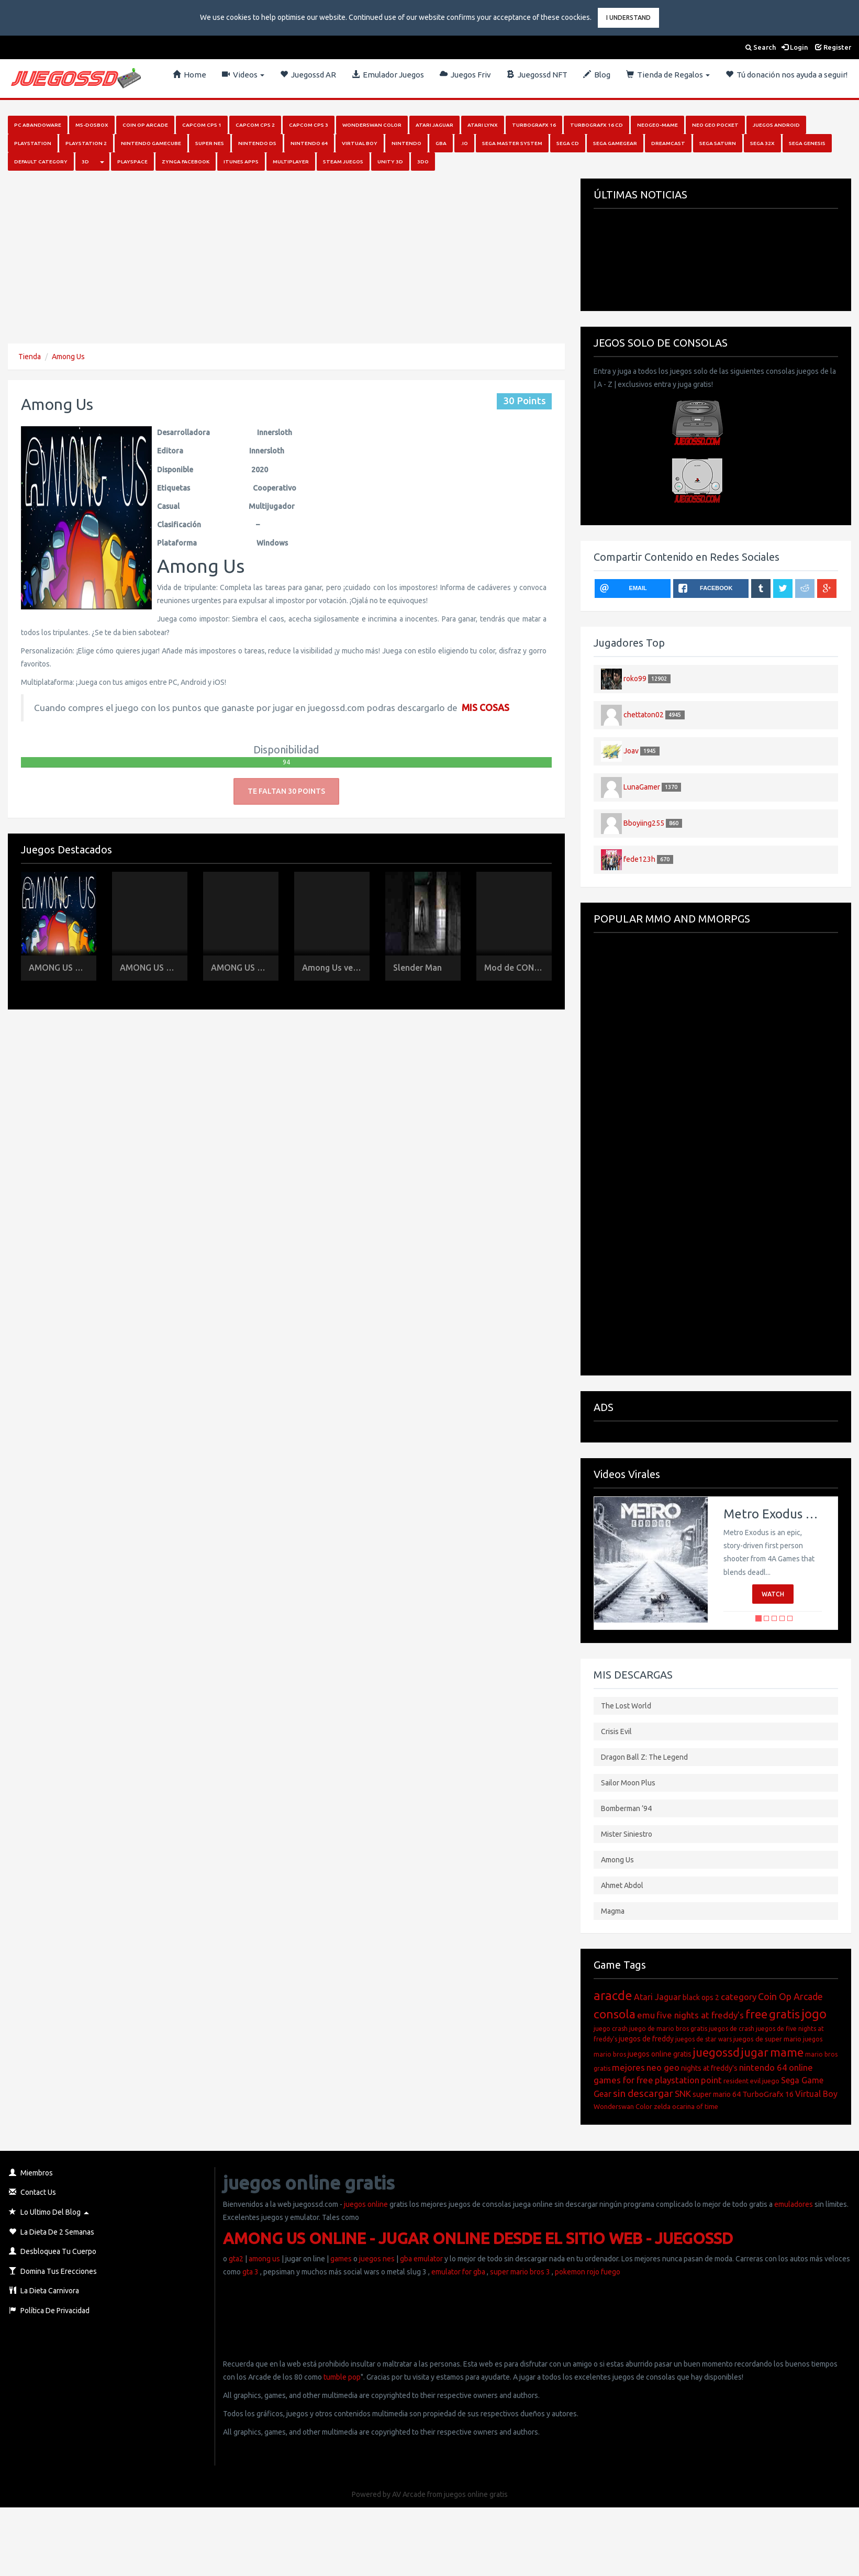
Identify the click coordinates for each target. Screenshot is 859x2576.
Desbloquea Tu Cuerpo (52, 2251)
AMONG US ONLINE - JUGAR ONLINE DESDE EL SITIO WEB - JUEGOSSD (478, 2238)
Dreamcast (668, 143)
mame (787, 2052)
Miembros (31, 2173)
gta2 (236, 2259)
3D (85, 161)
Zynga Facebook (185, 161)
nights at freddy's (709, 2068)
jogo (814, 2014)
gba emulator (421, 2259)
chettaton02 (643, 714)
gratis (784, 2013)
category (738, 1997)
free (756, 2013)
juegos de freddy (646, 2039)
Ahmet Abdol (622, 1885)
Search (760, 47)
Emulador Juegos (388, 74)
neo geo (662, 2067)
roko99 (634, 678)
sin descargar (643, 2093)
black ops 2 (701, 1997)
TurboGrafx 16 (768, 2094)
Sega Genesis (807, 143)
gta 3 (250, 2272)
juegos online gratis (659, 2054)
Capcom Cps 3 (308, 125)
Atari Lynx (482, 125)
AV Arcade (409, 2494)
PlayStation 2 (86, 143)
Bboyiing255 (643, 822)
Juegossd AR (308, 74)
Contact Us (32, 2192)
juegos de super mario (767, 2038)
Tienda (29, 356)
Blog (596, 74)
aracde (613, 1996)
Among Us (68, 356)
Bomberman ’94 (626, 1808)
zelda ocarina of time (686, 2106)
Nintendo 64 (309, 143)
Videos (243, 74)
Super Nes (209, 143)
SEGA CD (567, 143)
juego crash (611, 2028)
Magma (612, 1911)
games (341, 2259)
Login (795, 47)
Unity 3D (390, 161)
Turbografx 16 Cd (596, 125)
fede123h (639, 858)
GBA (441, 143)
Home (189, 74)
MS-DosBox (91, 125)
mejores (628, 2067)
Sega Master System (512, 143)
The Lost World (626, 1706)
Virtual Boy (359, 143)
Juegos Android (776, 125)
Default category (41, 161)
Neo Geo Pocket (715, 125)
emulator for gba (458, 2272)
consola (614, 2013)
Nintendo (406, 143)
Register (833, 47)
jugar (754, 2052)
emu (646, 2015)
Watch (773, 1594)
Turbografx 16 (534, 125)
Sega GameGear (615, 143)
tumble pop (342, 2377)
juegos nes (377, 2259)
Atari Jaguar (434, 125)
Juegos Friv (465, 74)
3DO (423, 161)
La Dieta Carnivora (44, 2290)
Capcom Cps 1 (201, 125)
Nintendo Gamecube (151, 143)
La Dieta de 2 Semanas (51, 2232)
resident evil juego (751, 2080)
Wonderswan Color (371, 125)
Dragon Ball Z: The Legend (644, 1757)
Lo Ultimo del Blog (45, 2212)
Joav (631, 750)
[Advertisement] (251, 252)
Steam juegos (343, 161)
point (711, 2080)
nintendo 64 (763, 2067)
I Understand (628, 17)
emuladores (793, 2204)
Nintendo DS (257, 143)
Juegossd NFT (537, 74)
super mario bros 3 (520, 2272)
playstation (677, 2080)
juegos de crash (731, 2028)
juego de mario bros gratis (668, 2028)
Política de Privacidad (49, 2310)
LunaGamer (641, 786)
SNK (683, 2093)
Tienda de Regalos (668, 74)
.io (464, 143)
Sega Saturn (717, 143)
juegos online (365, 2204)
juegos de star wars (703, 2039)
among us (264, 2259)
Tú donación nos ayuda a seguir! (786, 74)
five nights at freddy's (700, 2015)
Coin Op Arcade (145, 125)
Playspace (132, 161)
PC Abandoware (37, 125)
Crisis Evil (616, 1731)
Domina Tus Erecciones (53, 2271)
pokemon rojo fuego (587, 2272)
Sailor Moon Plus (628, 1783)
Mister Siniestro (626, 1834)
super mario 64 (717, 2094)
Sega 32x (762, 143)
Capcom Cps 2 (255, 125)
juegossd (716, 2052)
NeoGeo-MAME (657, 125)
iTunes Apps (241, 161)
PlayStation (32, 143)
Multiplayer (291, 161)
